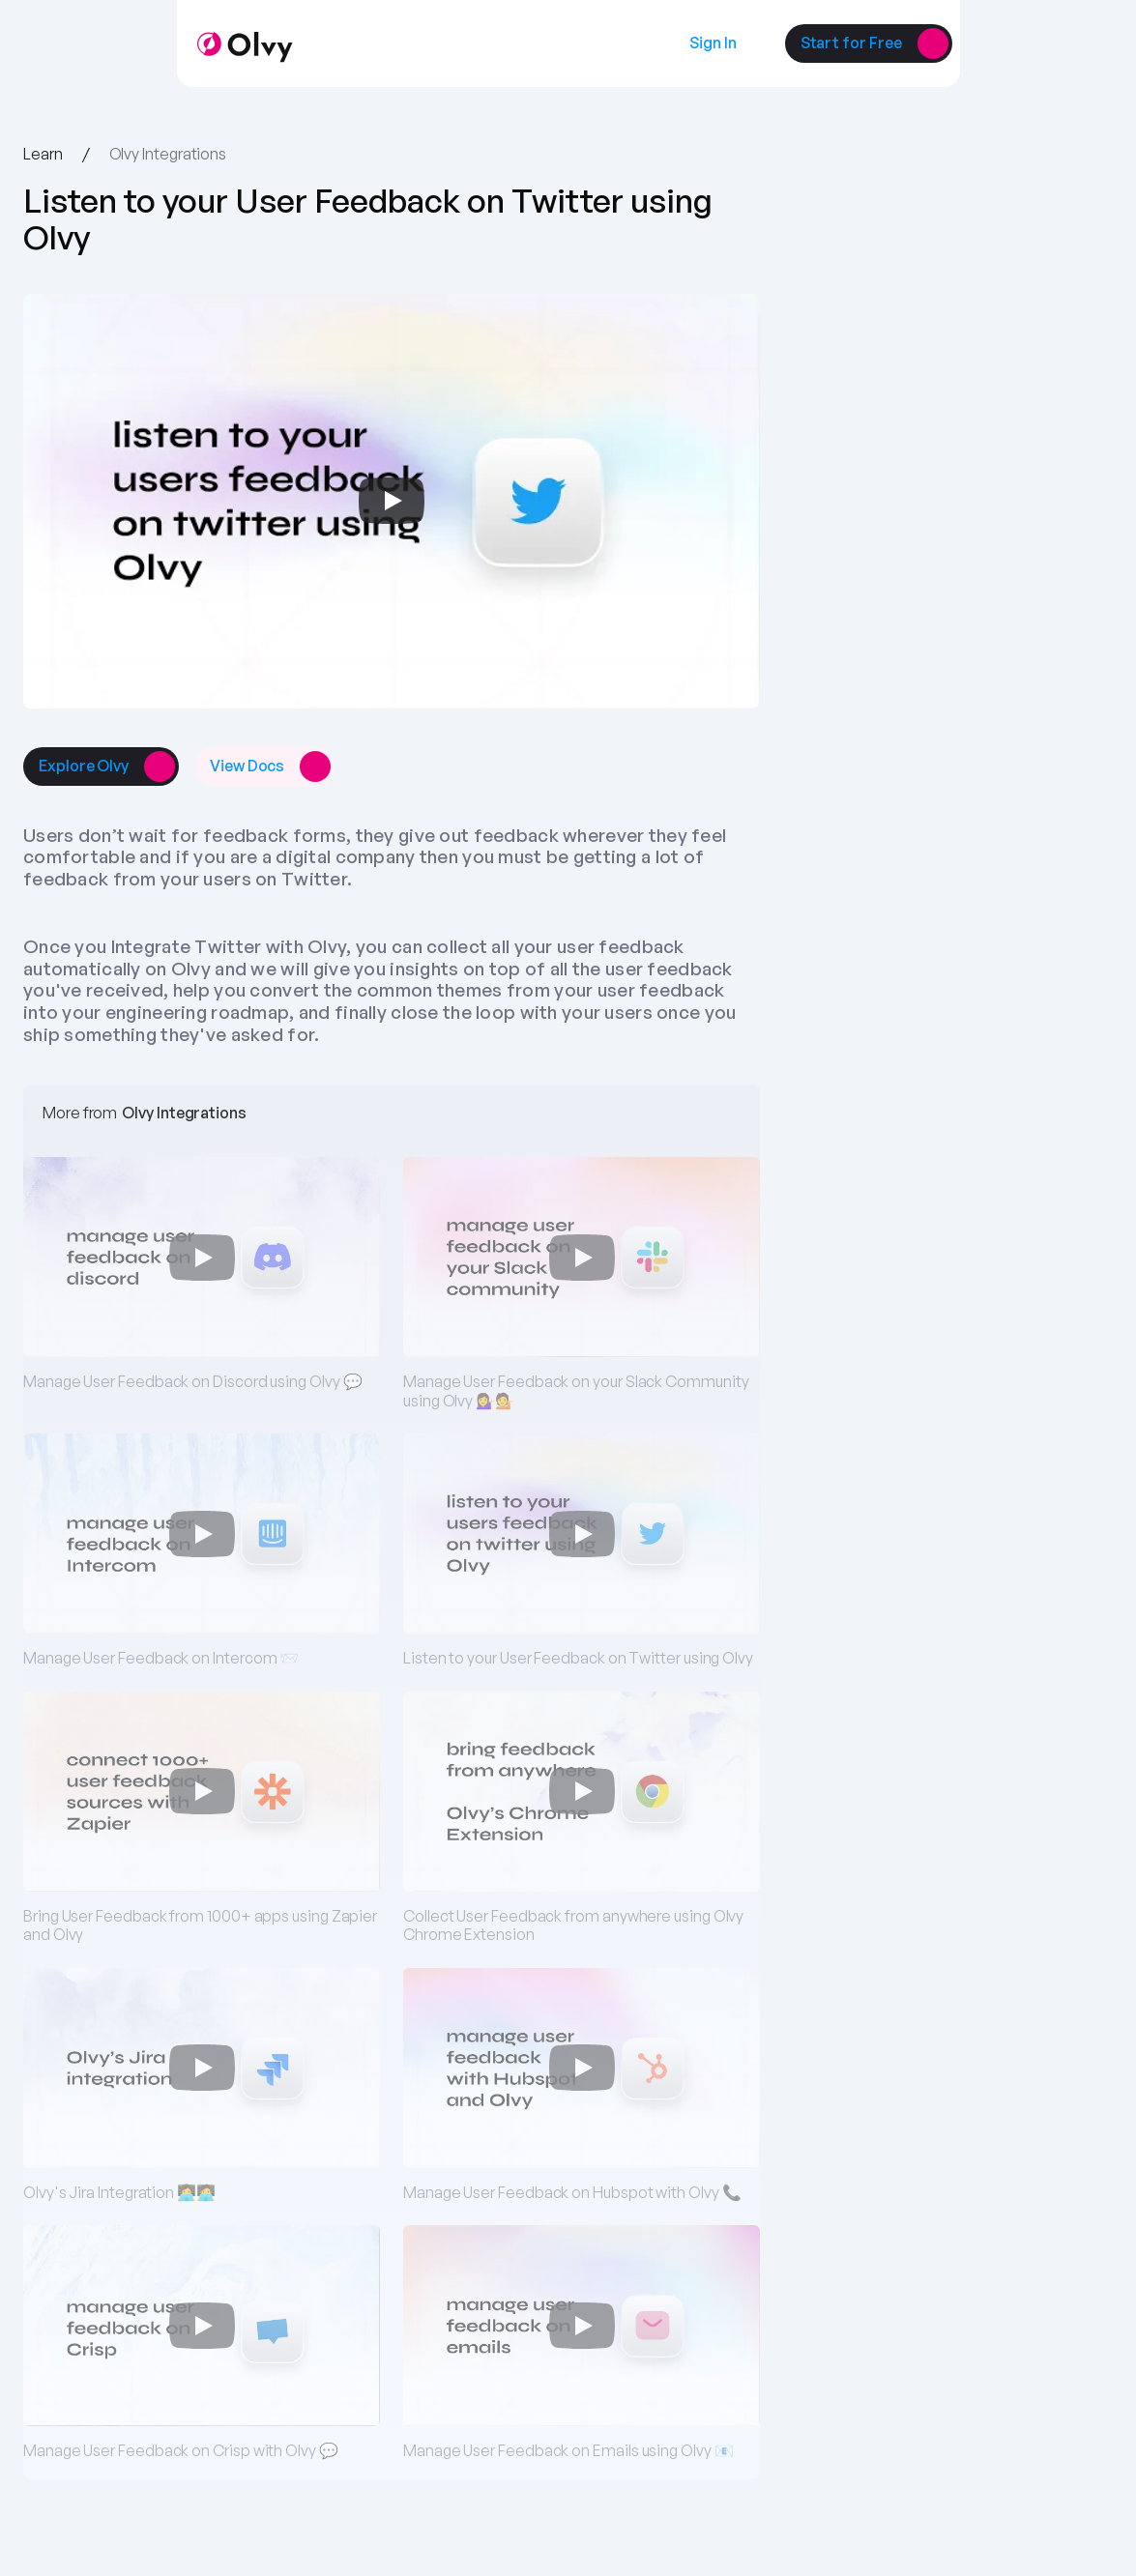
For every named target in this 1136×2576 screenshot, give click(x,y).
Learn (43, 153)
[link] (712, 42)
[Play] (391, 501)
